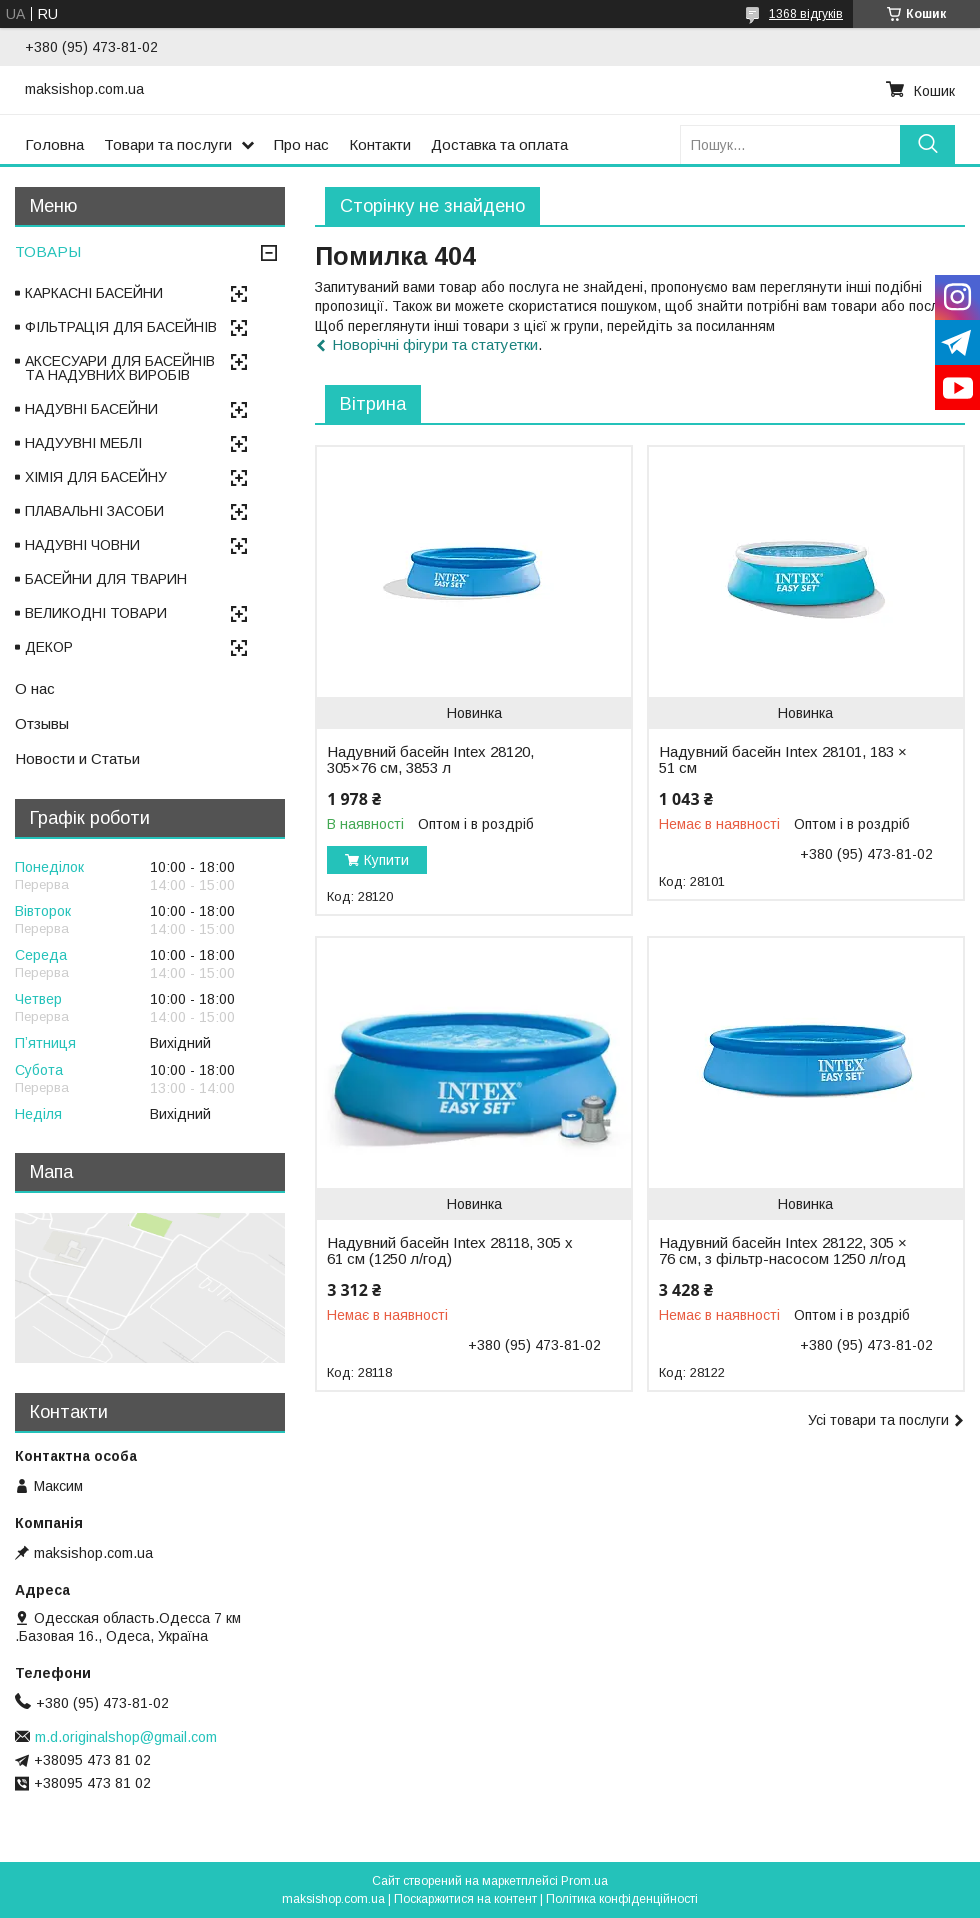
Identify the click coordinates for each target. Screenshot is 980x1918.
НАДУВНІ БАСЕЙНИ (91, 409)
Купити (386, 860)
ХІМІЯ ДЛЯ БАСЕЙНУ (96, 477)
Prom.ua (584, 1881)
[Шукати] (927, 144)
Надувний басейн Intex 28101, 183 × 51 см (783, 760)
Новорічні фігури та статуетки (435, 344)
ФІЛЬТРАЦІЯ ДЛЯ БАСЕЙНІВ (121, 327)
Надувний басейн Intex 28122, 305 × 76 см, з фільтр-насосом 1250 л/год (783, 1251)
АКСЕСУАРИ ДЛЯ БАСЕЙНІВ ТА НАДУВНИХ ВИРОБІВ (120, 368)
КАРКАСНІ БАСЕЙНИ (94, 293)
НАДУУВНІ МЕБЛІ (83, 443)
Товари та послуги (168, 144)
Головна (54, 144)
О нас (35, 688)
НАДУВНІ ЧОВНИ (82, 545)
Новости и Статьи (77, 758)
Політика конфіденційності (622, 1899)
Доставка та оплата (499, 144)
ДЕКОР (49, 647)
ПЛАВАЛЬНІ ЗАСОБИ (94, 511)
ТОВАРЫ (48, 251)
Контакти (380, 144)
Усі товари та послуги (878, 1420)
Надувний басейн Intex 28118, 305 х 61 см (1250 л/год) (450, 1251)
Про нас (301, 144)
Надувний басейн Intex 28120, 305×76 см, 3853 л (430, 760)
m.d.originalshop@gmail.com (126, 1737)
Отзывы (42, 723)
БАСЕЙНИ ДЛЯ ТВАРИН (106, 579)
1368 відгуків (806, 14)
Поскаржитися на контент (465, 1899)
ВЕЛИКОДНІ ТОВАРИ (96, 613)
